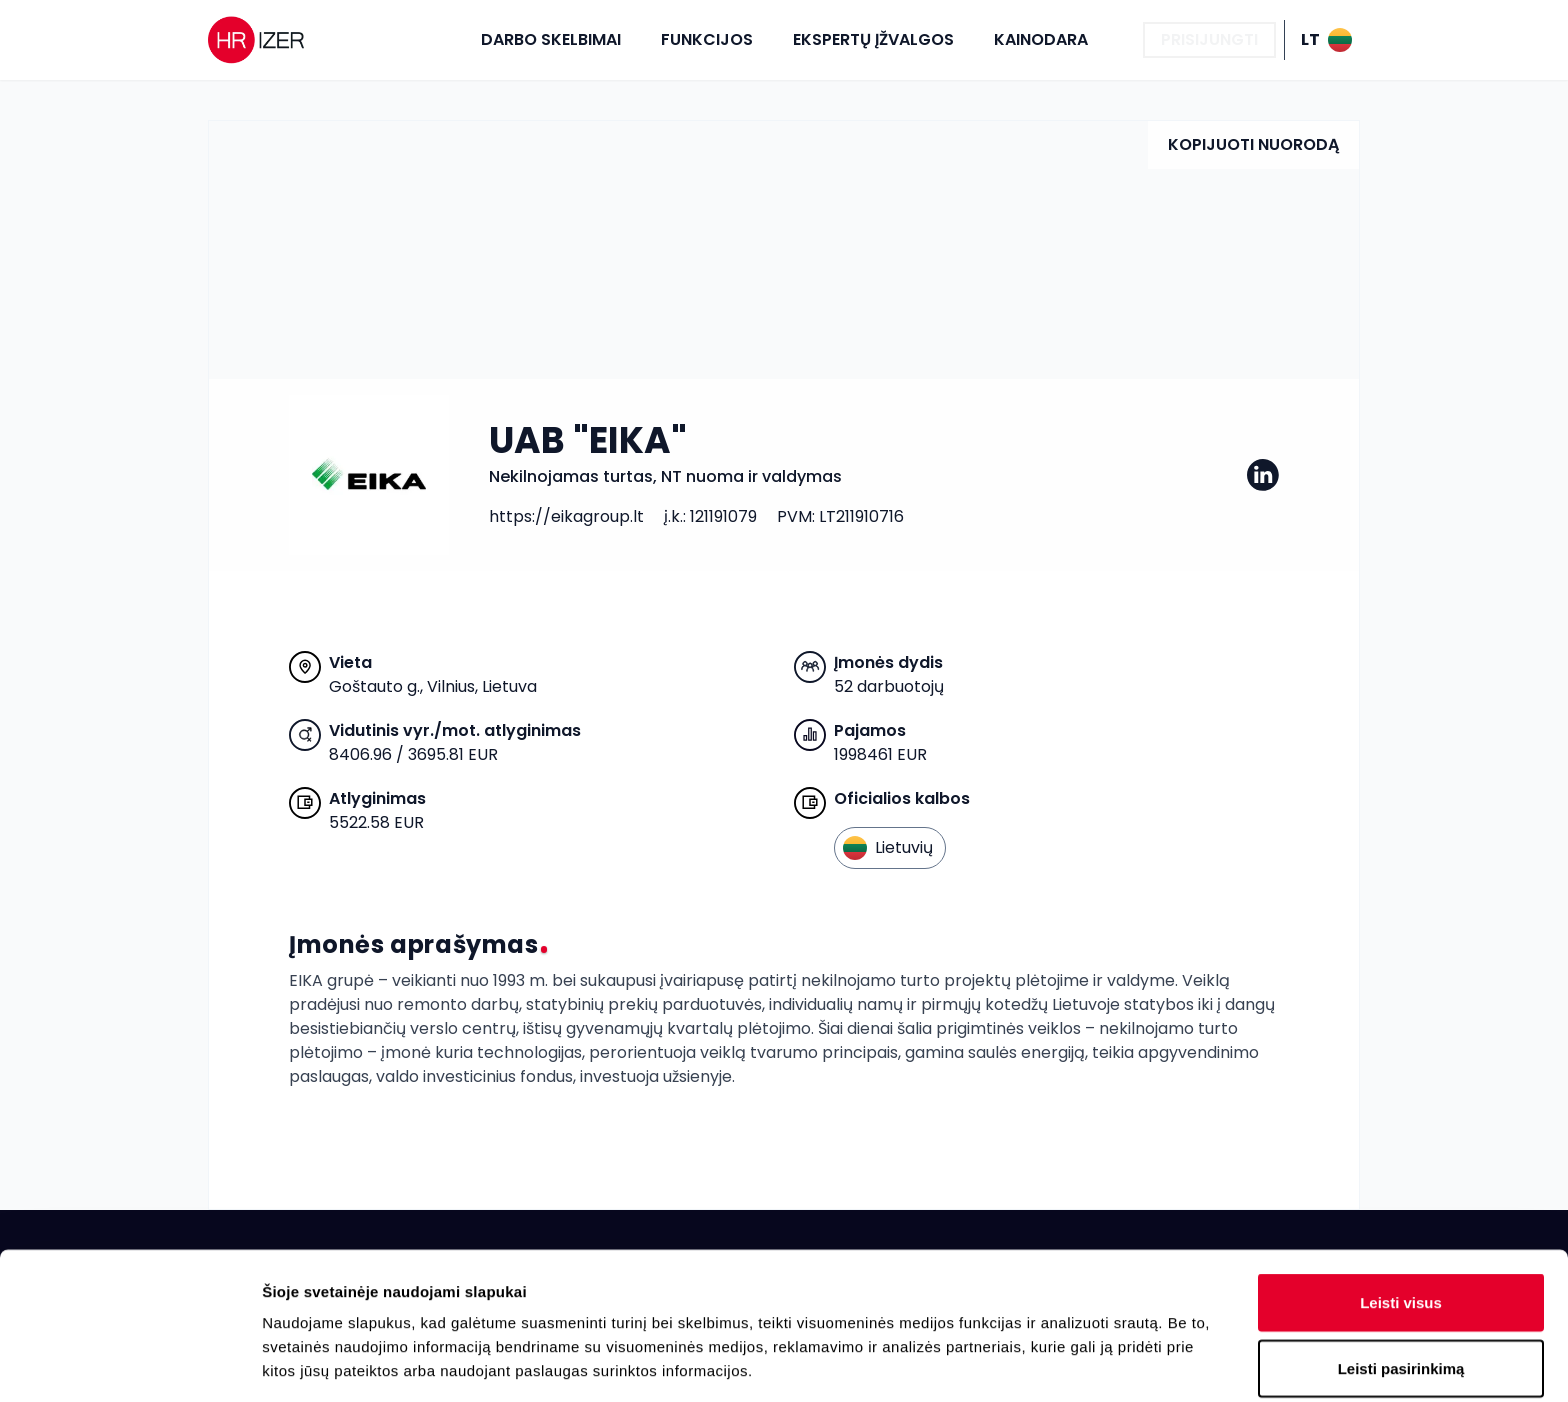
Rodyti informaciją (1025, 1362)
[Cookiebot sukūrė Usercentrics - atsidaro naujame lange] (129, 1363)
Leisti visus (1401, 1155)
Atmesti (1400, 1286)
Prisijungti (1209, 39)
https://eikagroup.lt (566, 516)
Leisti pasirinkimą (1401, 1221)
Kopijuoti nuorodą (1253, 144)
